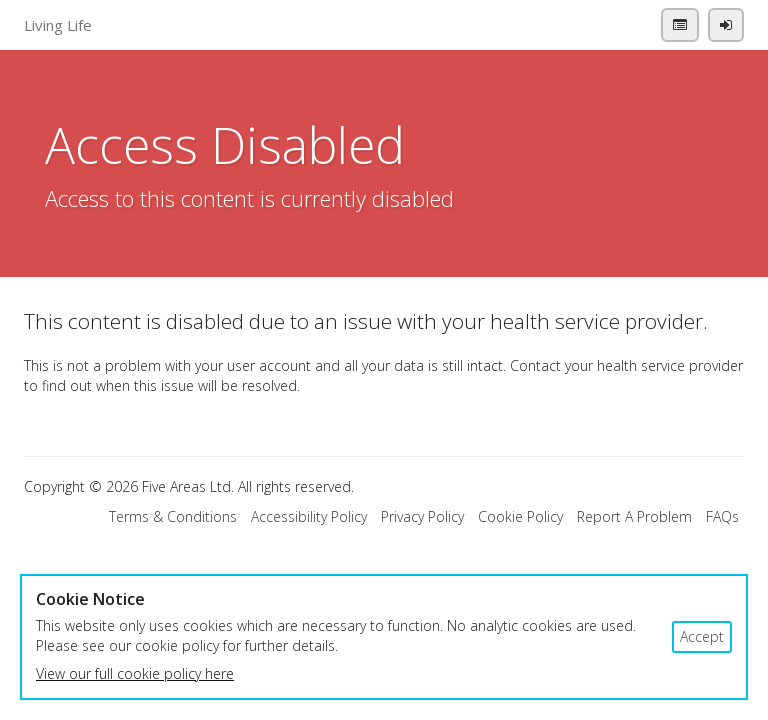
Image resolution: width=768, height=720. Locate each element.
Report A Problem (634, 516)
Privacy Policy (422, 516)
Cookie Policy (520, 516)
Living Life (58, 25)
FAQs (722, 516)
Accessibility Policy (309, 516)
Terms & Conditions (173, 516)
